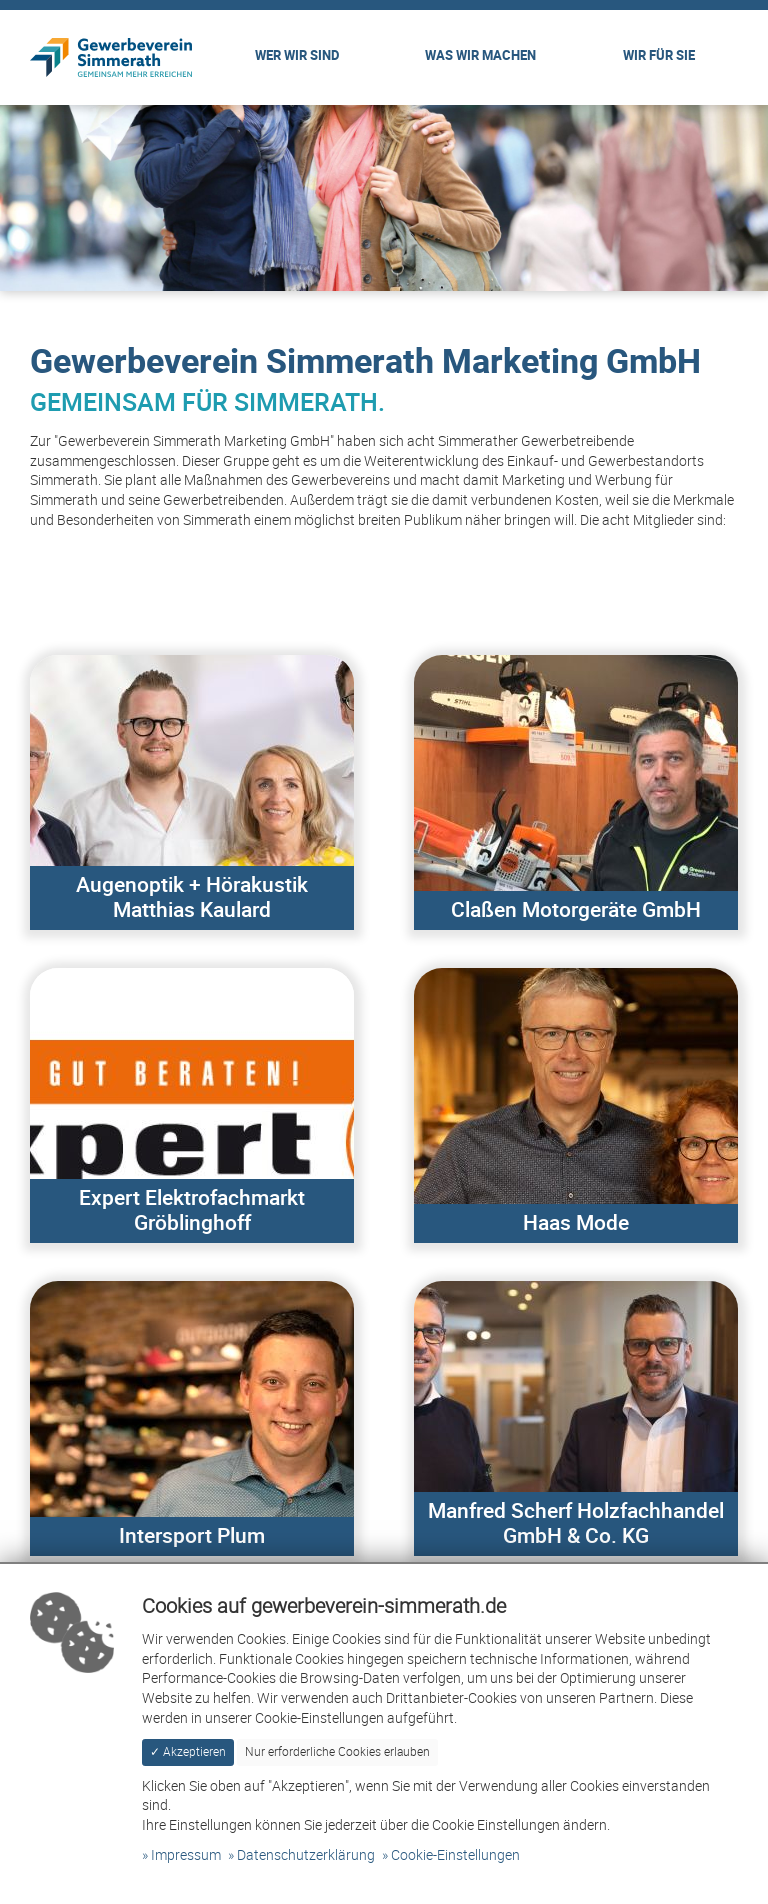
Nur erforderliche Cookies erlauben (337, 1751)
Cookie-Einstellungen (455, 1855)
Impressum (186, 1855)
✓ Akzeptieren (188, 1751)
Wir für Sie (659, 56)
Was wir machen (480, 56)
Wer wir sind (297, 56)
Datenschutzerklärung (306, 1855)
